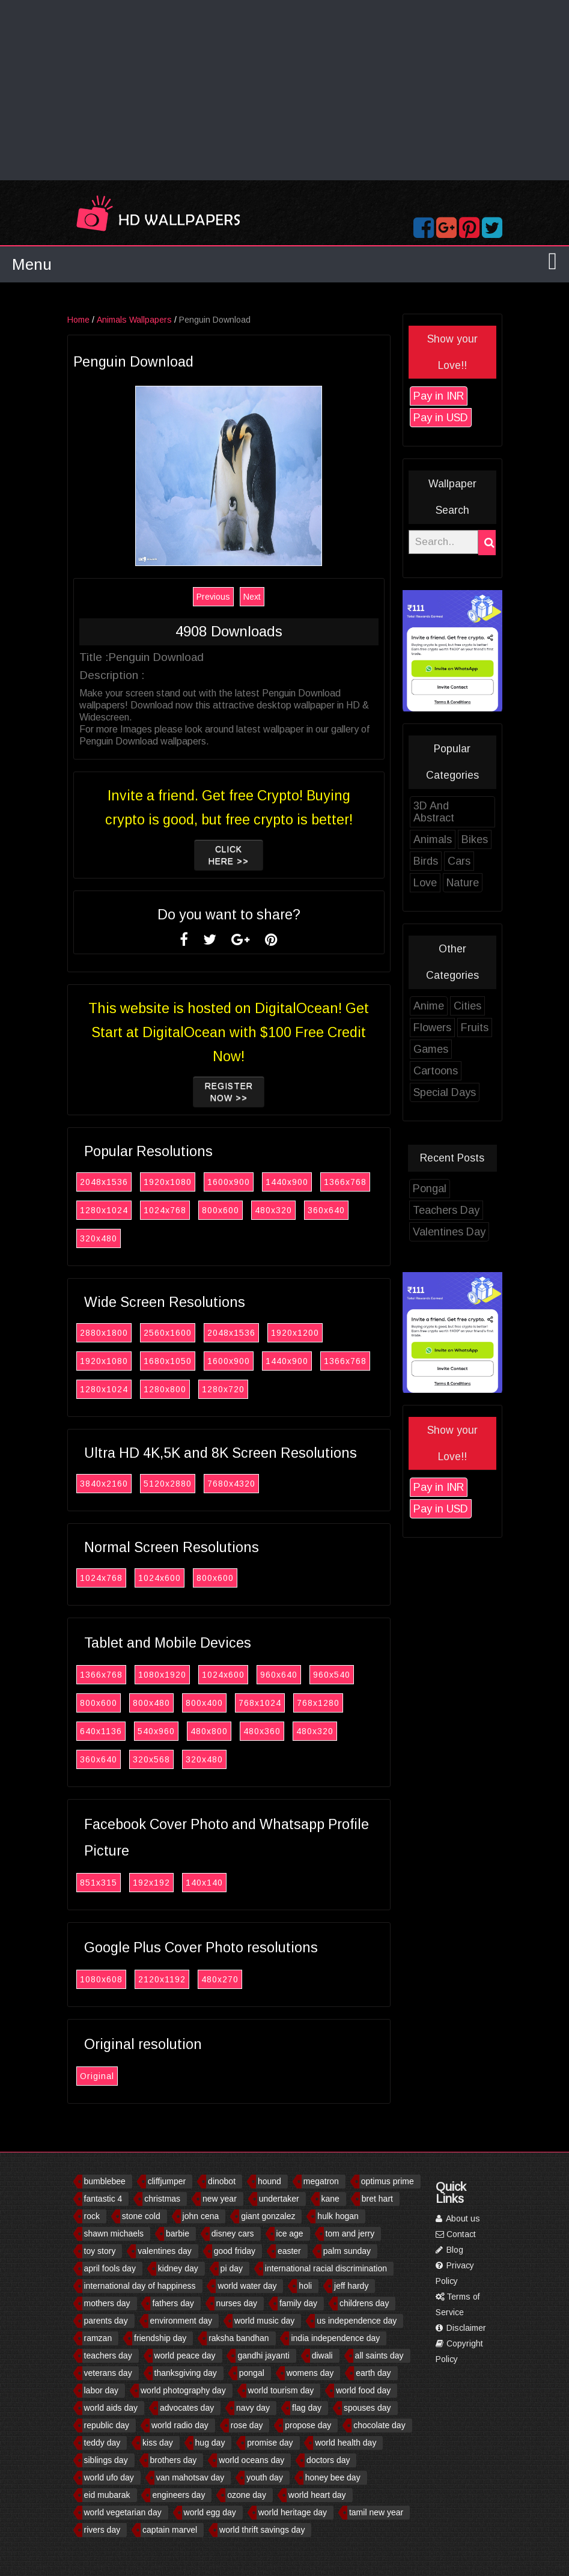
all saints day (379, 2355)
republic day (107, 2425)
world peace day (185, 2355)
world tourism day (281, 2390)
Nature (469, 883)
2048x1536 (111, 1182)
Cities (474, 1006)
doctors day (328, 2460)
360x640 (332, 1210)
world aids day (111, 2408)
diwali (322, 2355)
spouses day (367, 2408)
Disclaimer (461, 2328)
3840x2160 (111, 1483)
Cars (465, 861)
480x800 (215, 1731)
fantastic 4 (103, 2198)
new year (219, 2198)
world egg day (210, 2512)
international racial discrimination (326, 2268)
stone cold (141, 2216)
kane (330, 2198)
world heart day (317, 2495)
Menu (32, 264)
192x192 (158, 1882)
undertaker (279, 2198)
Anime (435, 1006)
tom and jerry (350, 2233)
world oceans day (251, 2460)
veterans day (108, 2373)
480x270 (226, 1979)
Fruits (481, 1028)
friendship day (160, 2338)
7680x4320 (238, 1483)
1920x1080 (174, 1182)
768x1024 (266, 1703)
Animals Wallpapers (140, 319)
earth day (373, 2373)
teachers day (108, 2355)
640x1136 (108, 1731)
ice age (289, 2233)
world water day (247, 2286)
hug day (210, 2442)
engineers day (178, 2495)
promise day (270, 2442)
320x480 (105, 1238)
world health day (345, 2442)
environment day (181, 2320)
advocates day (187, 2408)
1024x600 (166, 1578)
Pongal (436, 1189)
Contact (456, 2234)
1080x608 (108, 1979)
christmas (162, 2198)
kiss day (157, 2442)
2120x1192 (168, 1979)
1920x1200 (302, 1333)
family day (298, 2303)
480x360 (268, 1731)
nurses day (236, 2303)
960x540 (338, 1674)
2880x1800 (111, 1333)
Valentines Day (455, 1232)
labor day (101, 2390)
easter (289, 2251)
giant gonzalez (268, 2216)
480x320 (280, 1210)
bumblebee (105, 2181)
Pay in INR (445, 396)
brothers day (173, 2460)
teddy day (102, 2442)
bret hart (377, 2198)
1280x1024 (111, 1210)
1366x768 (351, 1182)
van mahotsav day (190, 2477)
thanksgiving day (185, 2373)
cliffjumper (167, 2181)
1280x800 (171, 1389)
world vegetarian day (123, 2512)
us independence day (357, 2320)
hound (269, 2181)
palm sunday (347, 2251)
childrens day (364, 2303)
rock (92, 2216)
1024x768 (171, 1210)
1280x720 (229, 1389)
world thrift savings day (262, 2530)
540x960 (162, 1731)
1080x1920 (169, 1674)
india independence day (335, 2338)
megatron (321, 2181)
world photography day (183, 2390)
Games (437, 1049)
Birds (432, 861)
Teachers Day (452, 1210)
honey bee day (333, 2477)
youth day (264, 2477)
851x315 (105, 1882)
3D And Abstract (440, 812)
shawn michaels (114, 2233)
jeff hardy (351, 2286)
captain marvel (169, 2530)
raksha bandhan (238, 2338)
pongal (251, 2373)
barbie (177, 2233)
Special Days (451, 1092)
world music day (264, 2320)
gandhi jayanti (263, 2355)
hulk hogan (338, 2216)
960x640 (285, 1674)
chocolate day (379, 2425)
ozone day (246, 2495)
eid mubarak (107, 2495)
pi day (232, 2268)
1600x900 (235, 1182)
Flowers (439, 1028)
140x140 (211, 1882)
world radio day (179, 2425)
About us (458, 2218)
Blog (449, 2250)
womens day (310, 2373)
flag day (306, 2408)
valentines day (165, 2251)
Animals (439, 839)
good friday (234, 2251)
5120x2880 (174, 1483)
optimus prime (387, 2181)
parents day (106, 2320)
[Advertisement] (284, 90)
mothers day (107, 2303)
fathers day (172, 2303)
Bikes (481, 839)
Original (104, 2076)
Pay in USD (447, 418)
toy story (100, 2251)
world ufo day (109, 2477)
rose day (247, 2425)
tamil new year (376, 2512)
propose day (308, 2425)
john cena (201, 2216)
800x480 (158, 1703)
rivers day (102, 2530)
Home (85, 319)
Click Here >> (235, 855)
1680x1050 (174, 1361)
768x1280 (324, 1703)
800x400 (211, 1703)
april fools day (110, 2268)
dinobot (222, 2181)
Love (431, 883)
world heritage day (292, 2512)
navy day (253, 2408)
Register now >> (235, 1092)
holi (305, 2286)
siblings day (106, 2460)
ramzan (98, 2338)
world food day (363, 2390)
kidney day (178, 2268)
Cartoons (442, 1071)
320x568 (158, 1759)
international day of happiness (140, 2286)
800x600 (227, 1210)
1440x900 (293, 1182)
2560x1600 (174, 1333)
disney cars (232, 2233)
